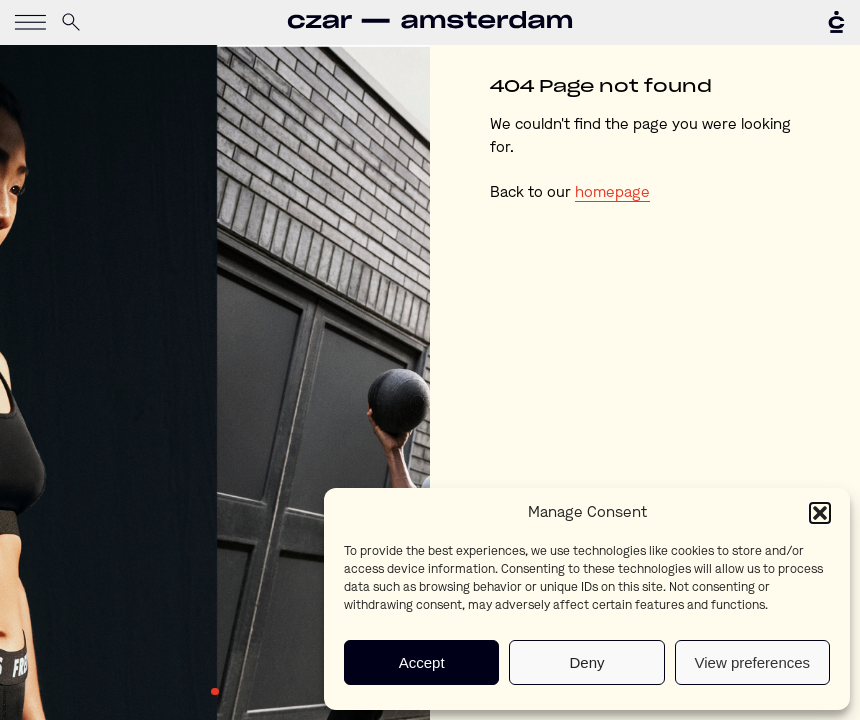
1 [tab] (215, 692)
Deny (586, 662)
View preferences (753, 662)
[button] (820, 513)
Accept (422, 662)
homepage (612, 193)
